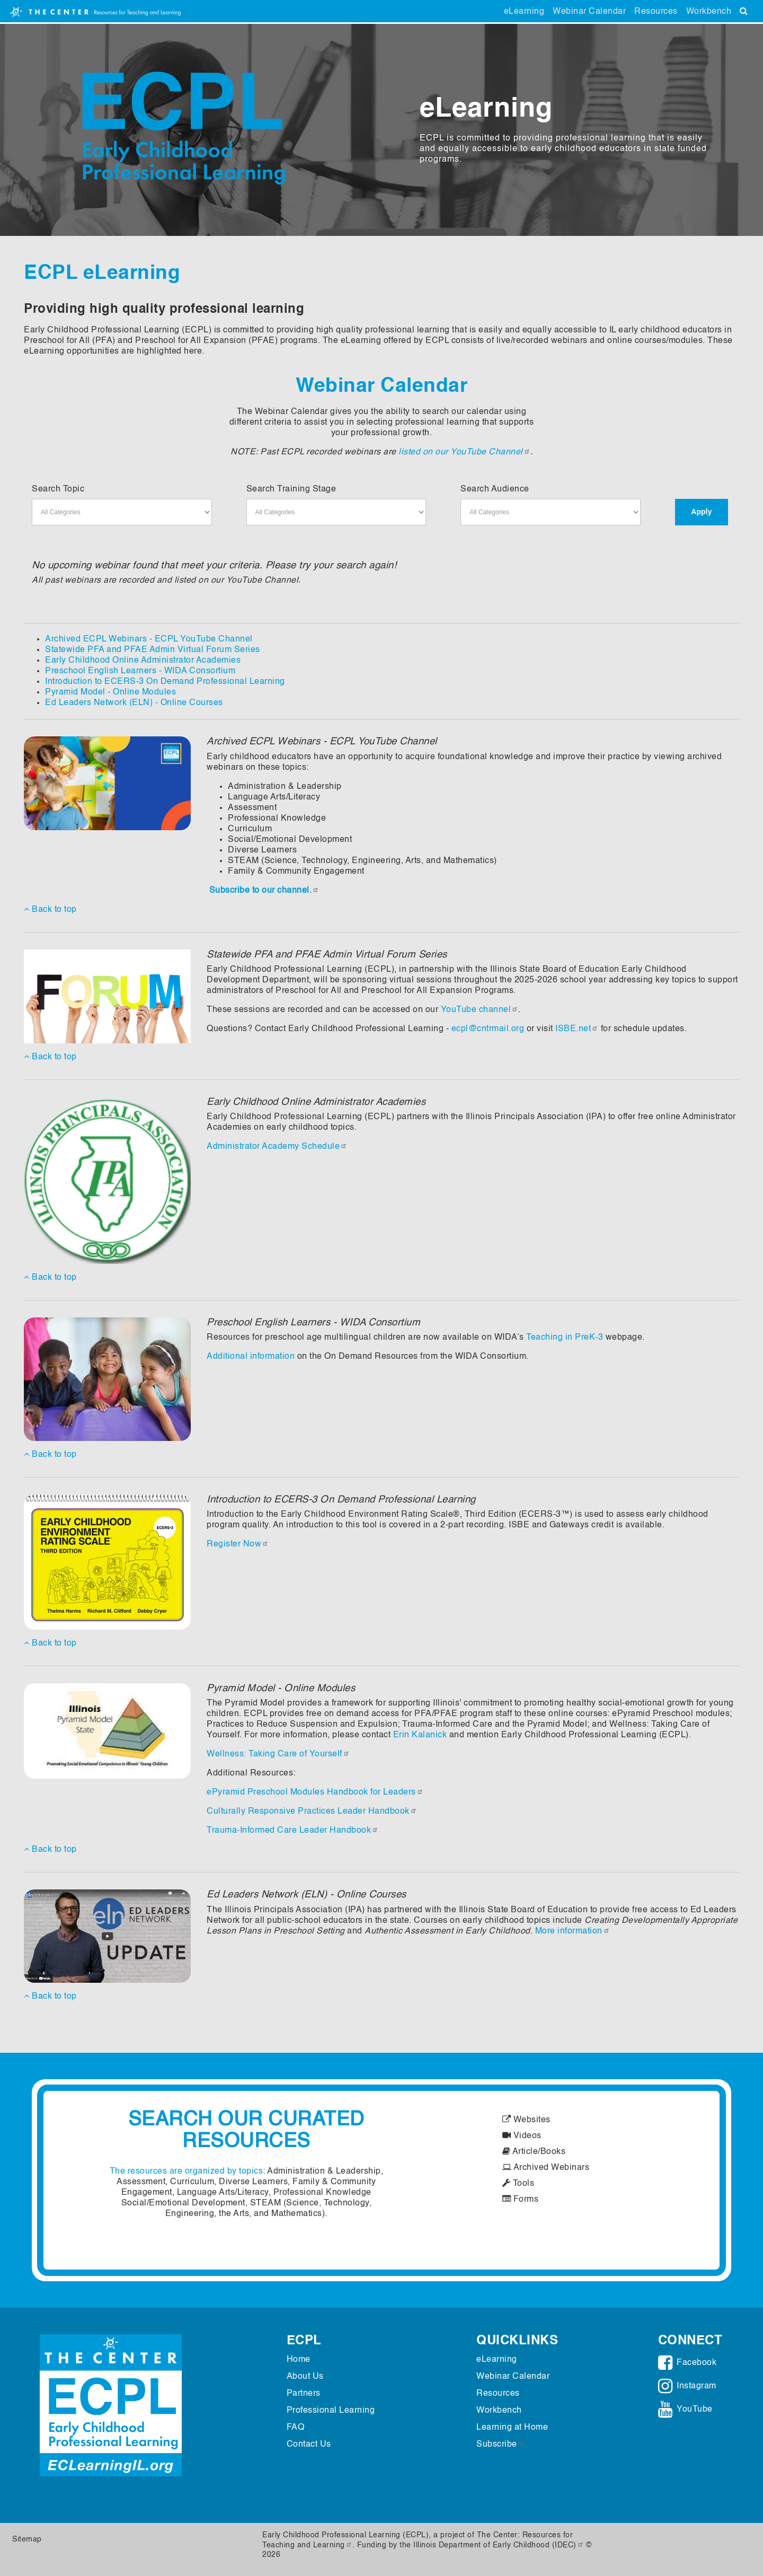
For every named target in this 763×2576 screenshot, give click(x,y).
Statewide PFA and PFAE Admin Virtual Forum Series (152, 650)
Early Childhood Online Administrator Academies (143, 660)
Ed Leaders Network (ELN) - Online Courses (134, 703)
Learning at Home (512, 2427)
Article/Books (534, 2152)
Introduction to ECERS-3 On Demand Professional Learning (165, 682)
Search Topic (58, 489)
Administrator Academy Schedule (277, 1146)
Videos (522, 2136)
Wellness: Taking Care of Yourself (278, 1754)
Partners (304, 2393)
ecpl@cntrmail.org (488, 1029)
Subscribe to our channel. (264, 890)
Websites (526, 2120)
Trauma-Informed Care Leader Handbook (292, 1830)
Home (298, 2359)
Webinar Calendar (589, 11)
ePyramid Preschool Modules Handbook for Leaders (315, 1792)
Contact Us (309, 2444)
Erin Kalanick (420, 1735)
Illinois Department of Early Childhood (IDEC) (498, 2545)
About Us (305, 2376)
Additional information (251, 1356)
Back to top (50, 909)
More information (572, 1931)
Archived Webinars (546, 2168)
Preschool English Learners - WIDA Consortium (140, 671)
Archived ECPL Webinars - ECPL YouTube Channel (149, 639)
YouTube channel (480, 1010)
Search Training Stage (291, 489)
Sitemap (27, 2539)
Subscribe (500, 2444)
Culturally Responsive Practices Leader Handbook (312, 1811)
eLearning (524, 11)
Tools (518, 2183)
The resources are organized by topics (186, 2171)
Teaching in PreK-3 (564, 1337)
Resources (656, 11)
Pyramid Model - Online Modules (110, 692)
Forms (520, 2199)
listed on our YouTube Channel (464, 452)
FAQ (296, 2427)
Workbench (709, 11)
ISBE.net (576, 1029)
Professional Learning (331, 2410)
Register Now (238, 1544)
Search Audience (494, 489)
